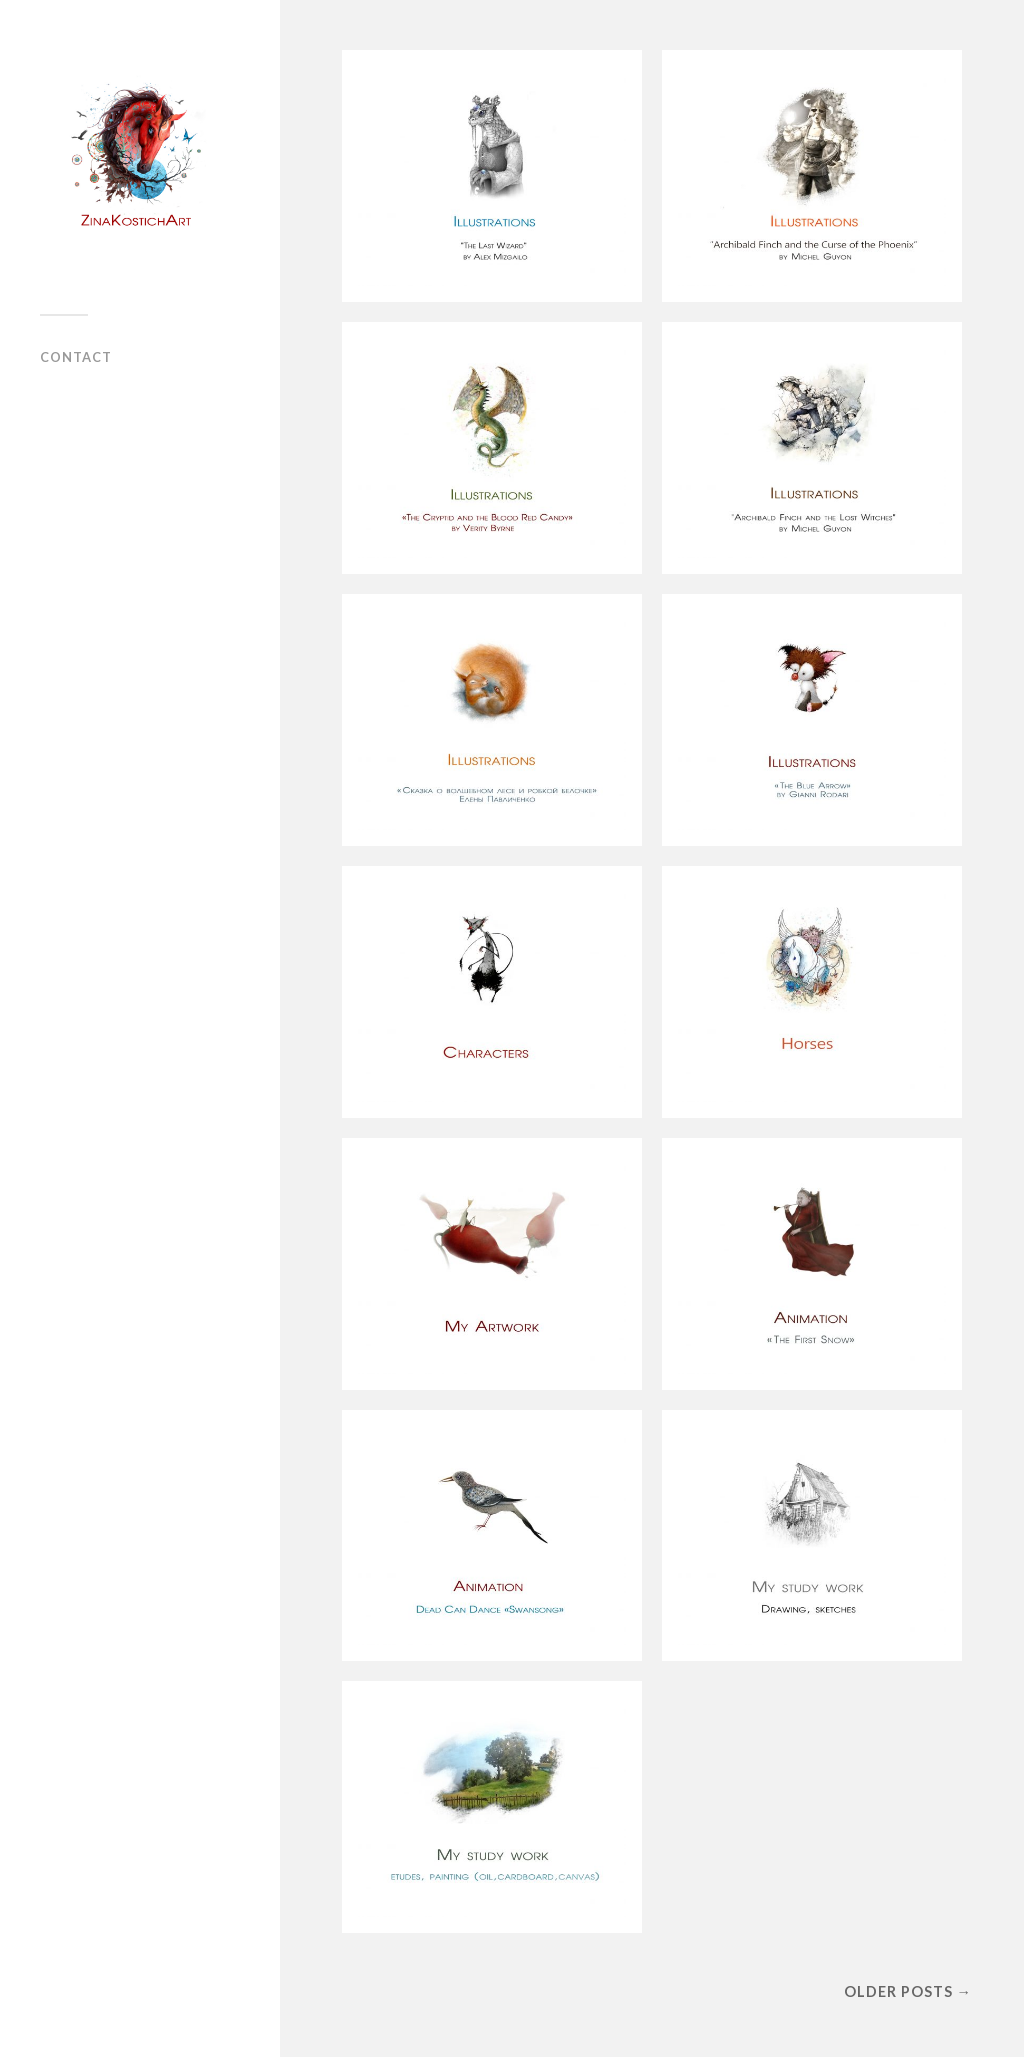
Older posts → (908, 1991)
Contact (76, 357)
